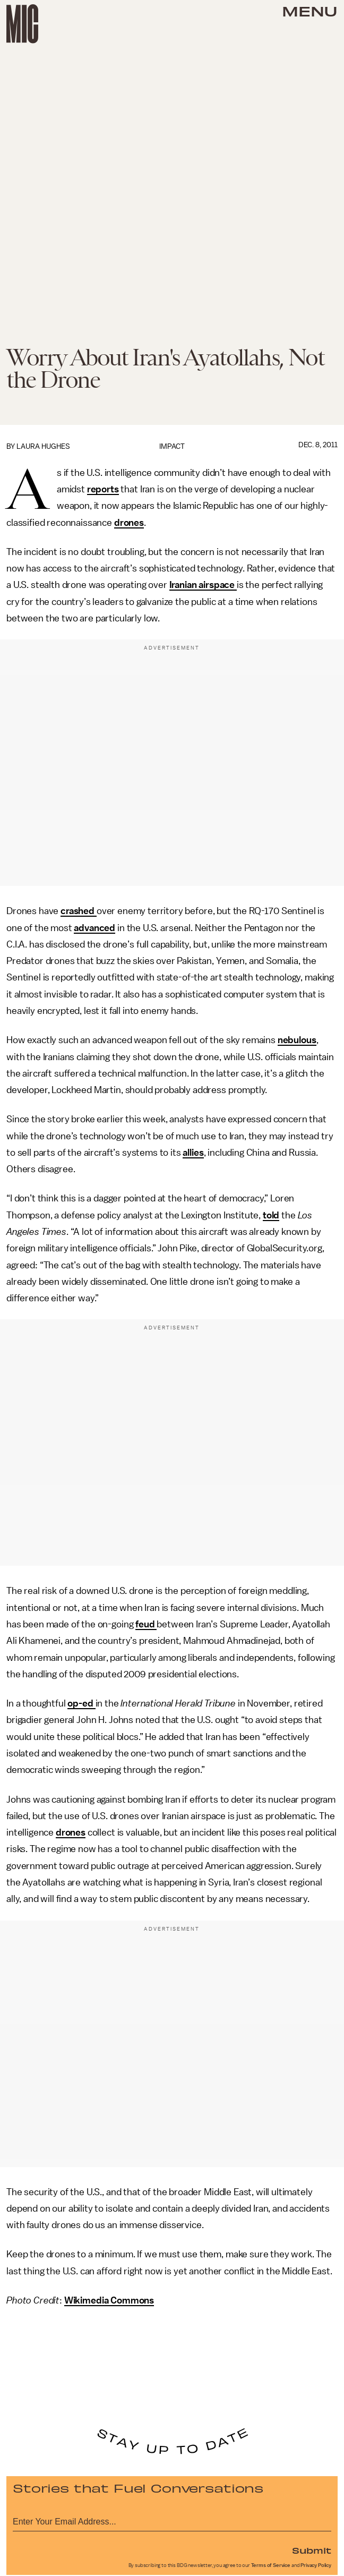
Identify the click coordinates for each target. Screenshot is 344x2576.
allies (193, 1152)
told (271, 1215)
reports (103, 489)
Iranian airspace (203, 585)
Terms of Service (270, 2565)
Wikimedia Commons (109, 2300)
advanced (94, 928)
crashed (79, 911)
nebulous (297, 1040)
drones (129, 522)
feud (146, 1624)
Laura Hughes (43, 446)
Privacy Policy (315, 2565)
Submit (311, 2550)
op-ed (81, 1703)
